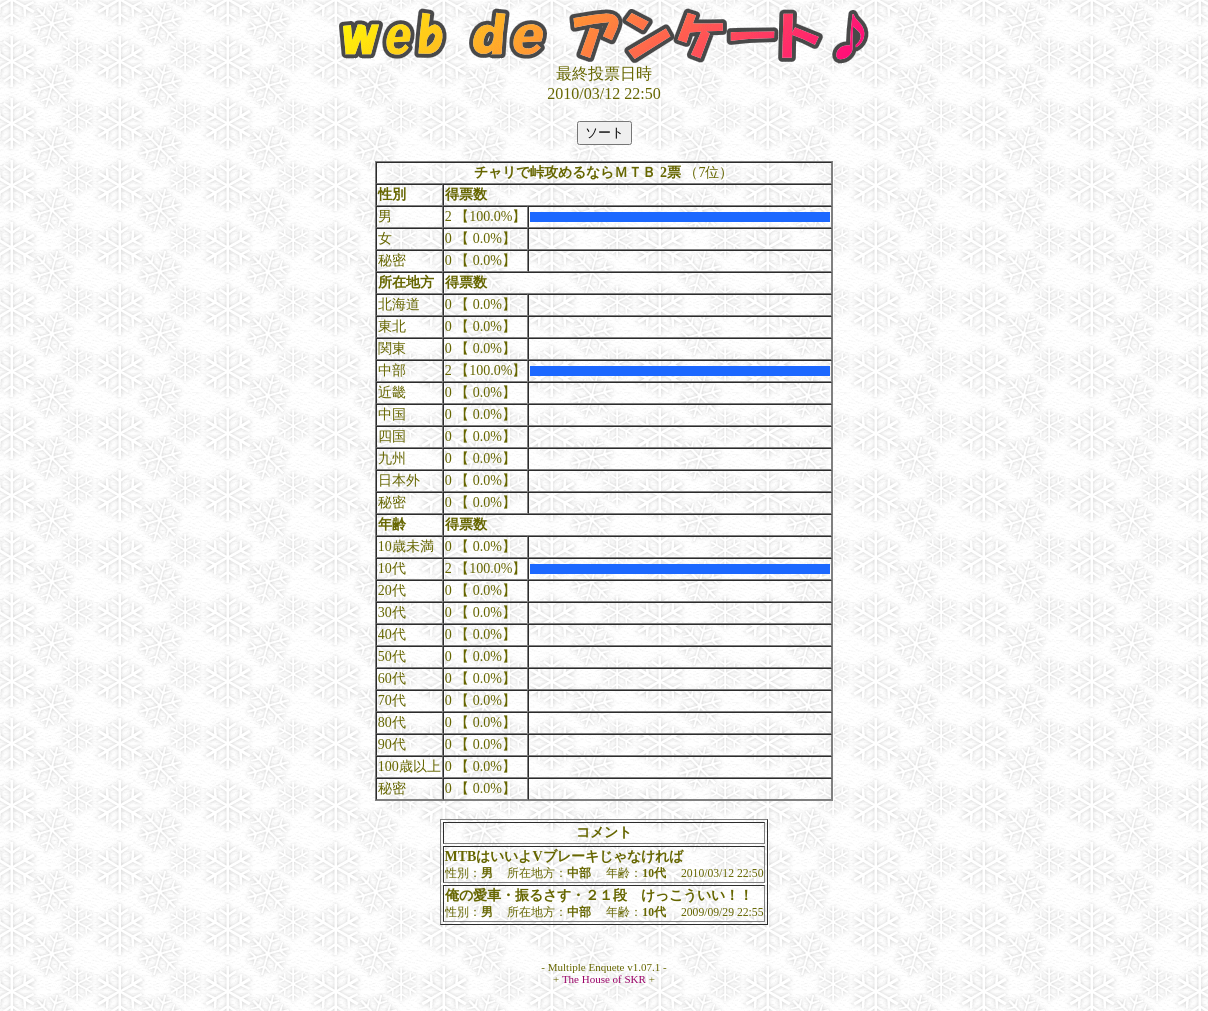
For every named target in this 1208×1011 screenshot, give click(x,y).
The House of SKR (604, 979)
